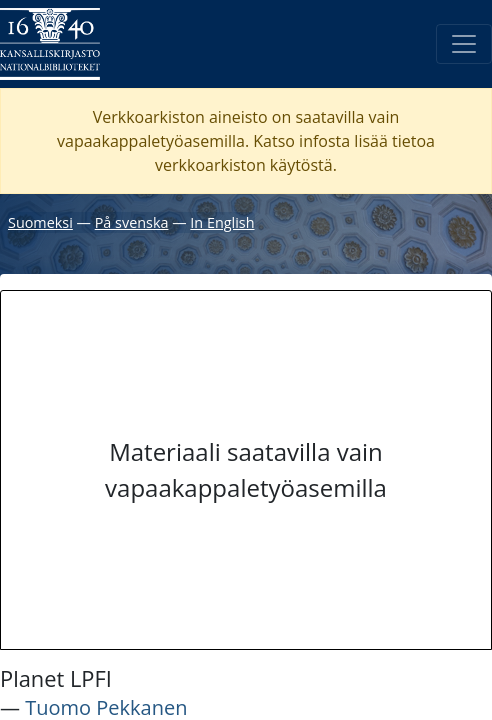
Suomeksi (40, 222)
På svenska (132, 222)
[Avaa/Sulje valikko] (464, 44)
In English (222, 222)
